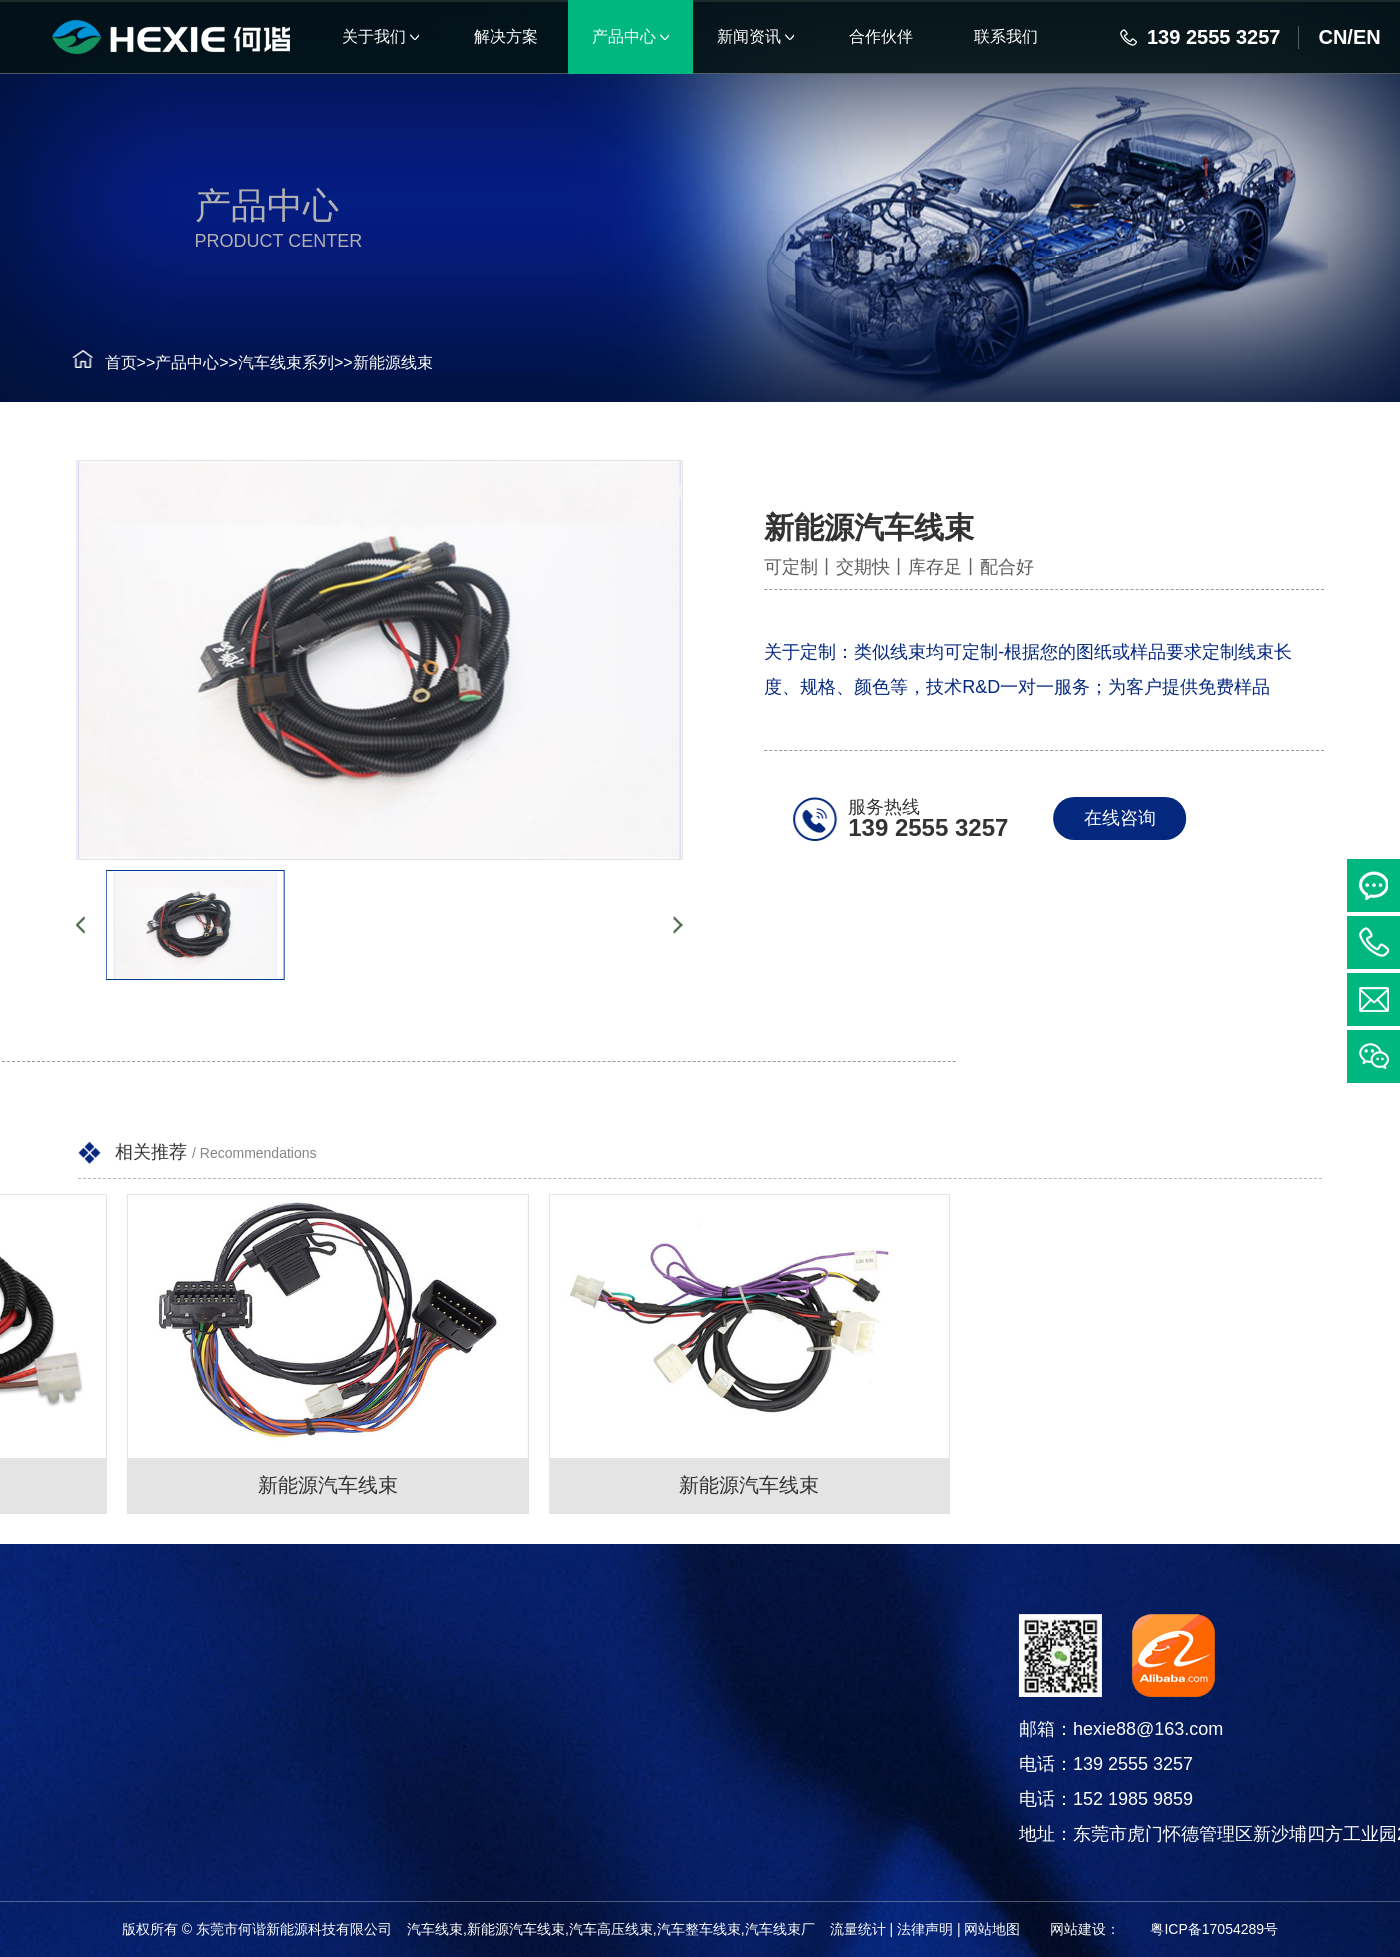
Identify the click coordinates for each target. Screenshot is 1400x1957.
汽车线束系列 (251, 362)
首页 (85, 362)
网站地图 (992, 1929)
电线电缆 (138, 1790)
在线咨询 (1134, 818)
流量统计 (858, 1929)
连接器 (138, 1740)
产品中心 (152, 362)
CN (1332, 37)
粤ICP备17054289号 (1214, 1929)
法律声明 (925, 1929)
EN (1367, 37)
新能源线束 (358, 362)
